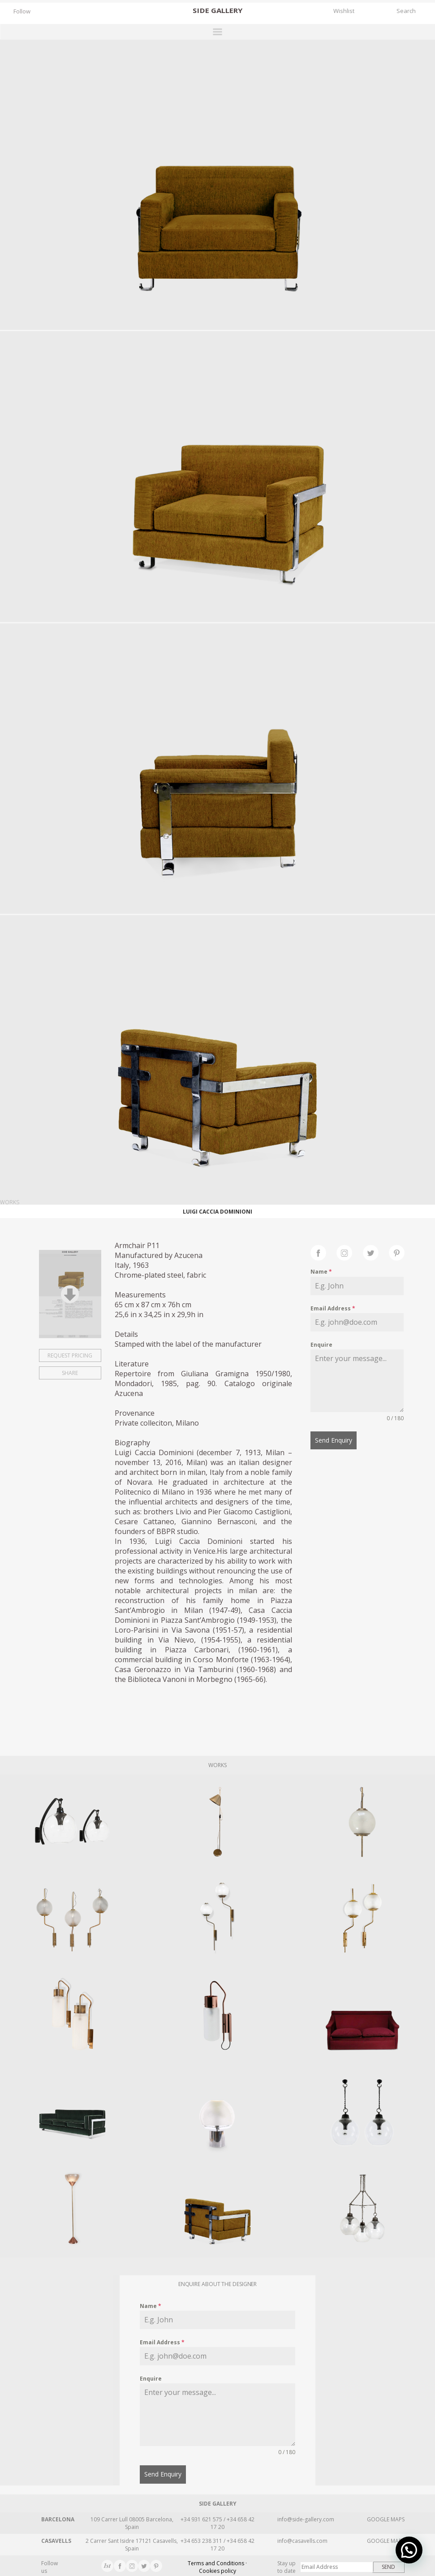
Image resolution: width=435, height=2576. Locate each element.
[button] (409, 2550)
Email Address (332, 1308)
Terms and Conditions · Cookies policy (217, 2565)
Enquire (321, 1345)
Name (321, 1271)
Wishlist (343, 11)
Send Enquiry (333, 1440)
